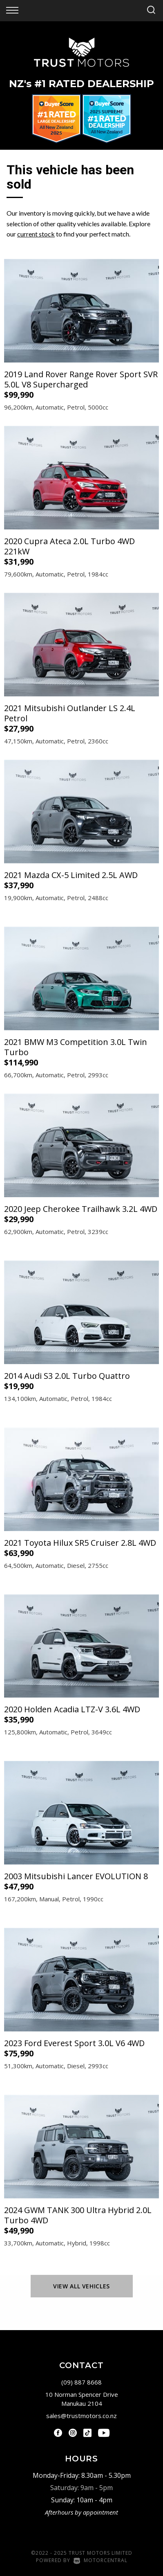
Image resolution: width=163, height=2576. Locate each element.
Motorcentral (100, 2560)
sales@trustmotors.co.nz (81, 2416)
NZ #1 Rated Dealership (81, 84)
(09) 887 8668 (81, 2382)
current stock (36, 234)
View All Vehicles (81, 2286)
